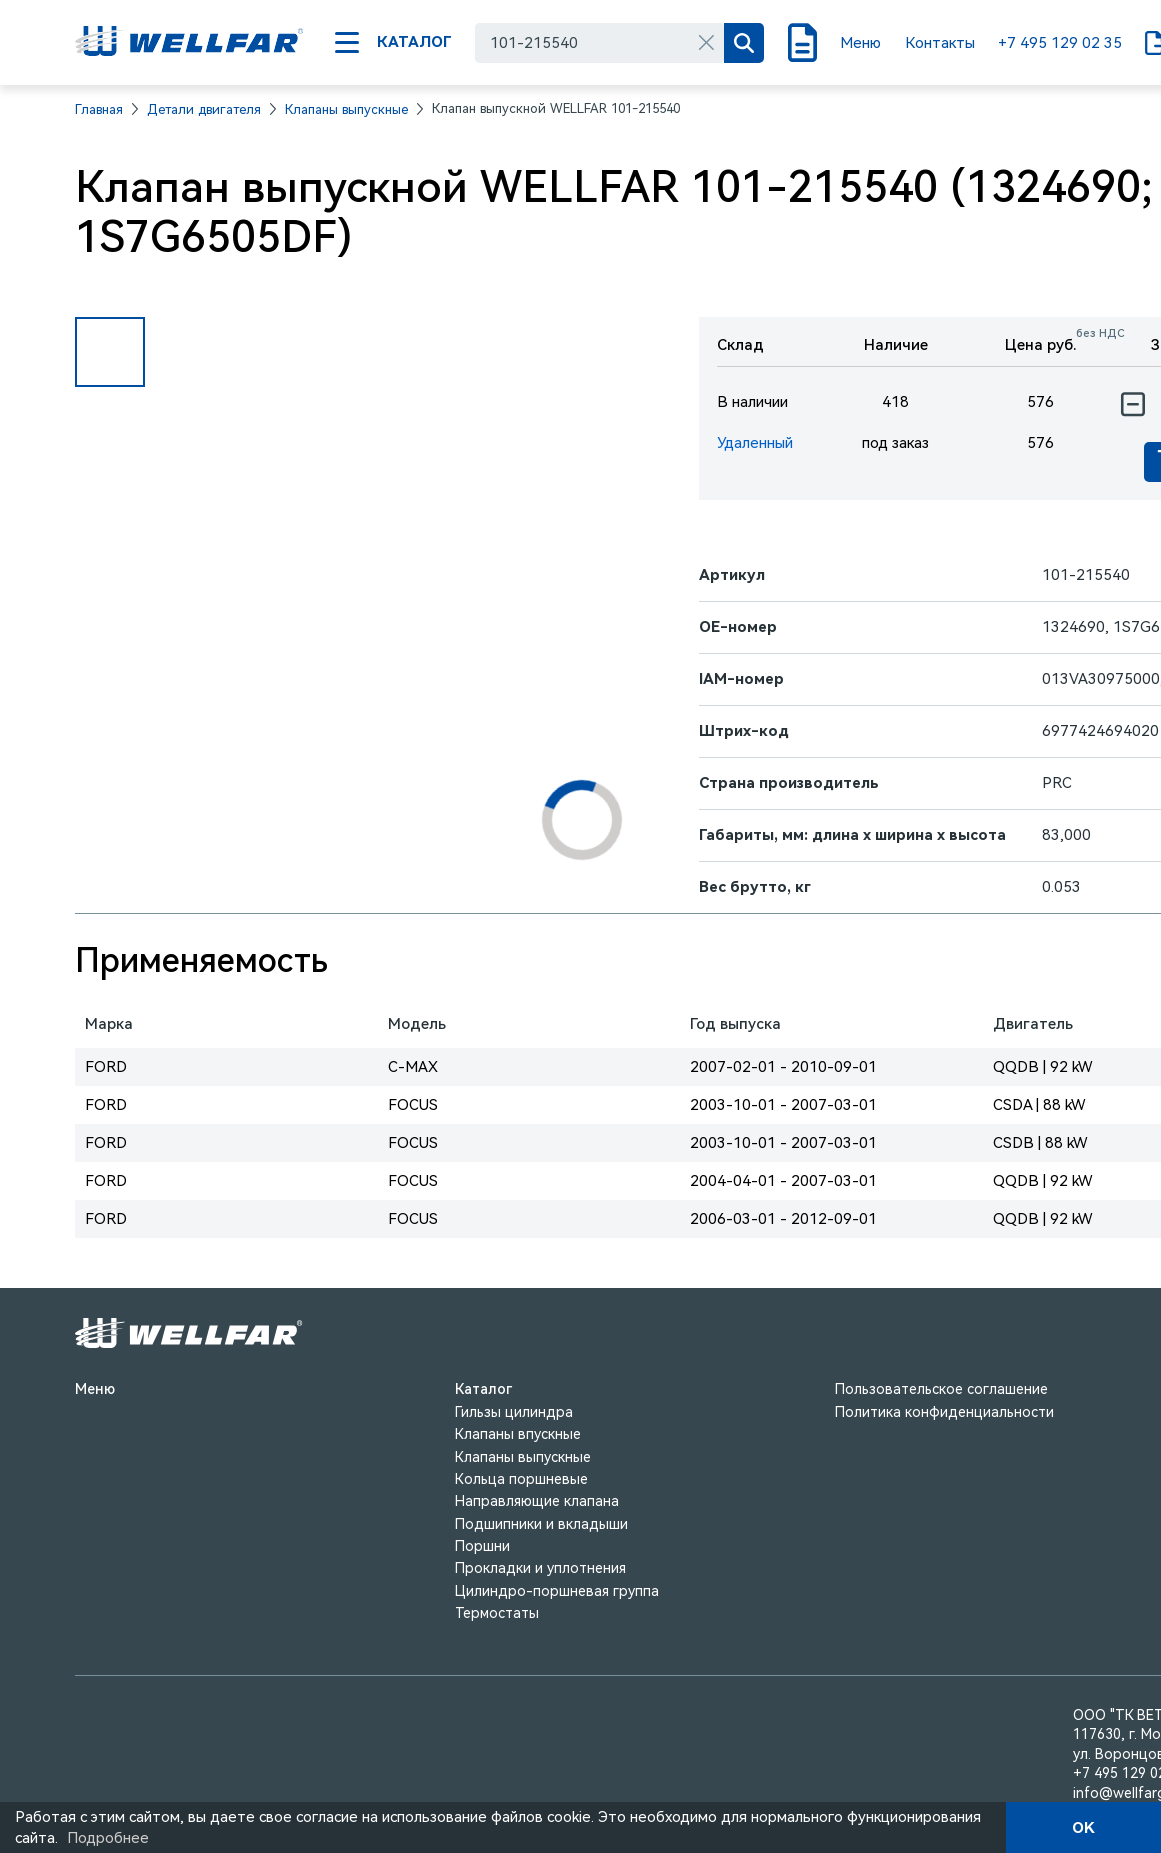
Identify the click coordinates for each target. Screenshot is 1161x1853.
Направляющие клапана (537, 1501)
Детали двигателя (204, 109)
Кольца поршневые (521, 1479)
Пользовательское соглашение (941, 1389)
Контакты (940, 43)
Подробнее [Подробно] (108, 1838)
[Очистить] (706, 43)
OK (1083, 1828)
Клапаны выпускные (346, 109)
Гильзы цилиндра (514, 1412)
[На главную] (189, 43)
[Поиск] (744, 43)
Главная (99, 109)
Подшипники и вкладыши (541, 1524)
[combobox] (599, 43)
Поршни (482, 1546)
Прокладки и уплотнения (540, 1568)
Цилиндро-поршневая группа (557, 1591)
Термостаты (497, 1613)
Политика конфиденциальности (944, 1412)
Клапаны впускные (518, 1434)
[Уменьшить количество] (1132, 404)
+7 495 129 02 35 (1060, 43)
